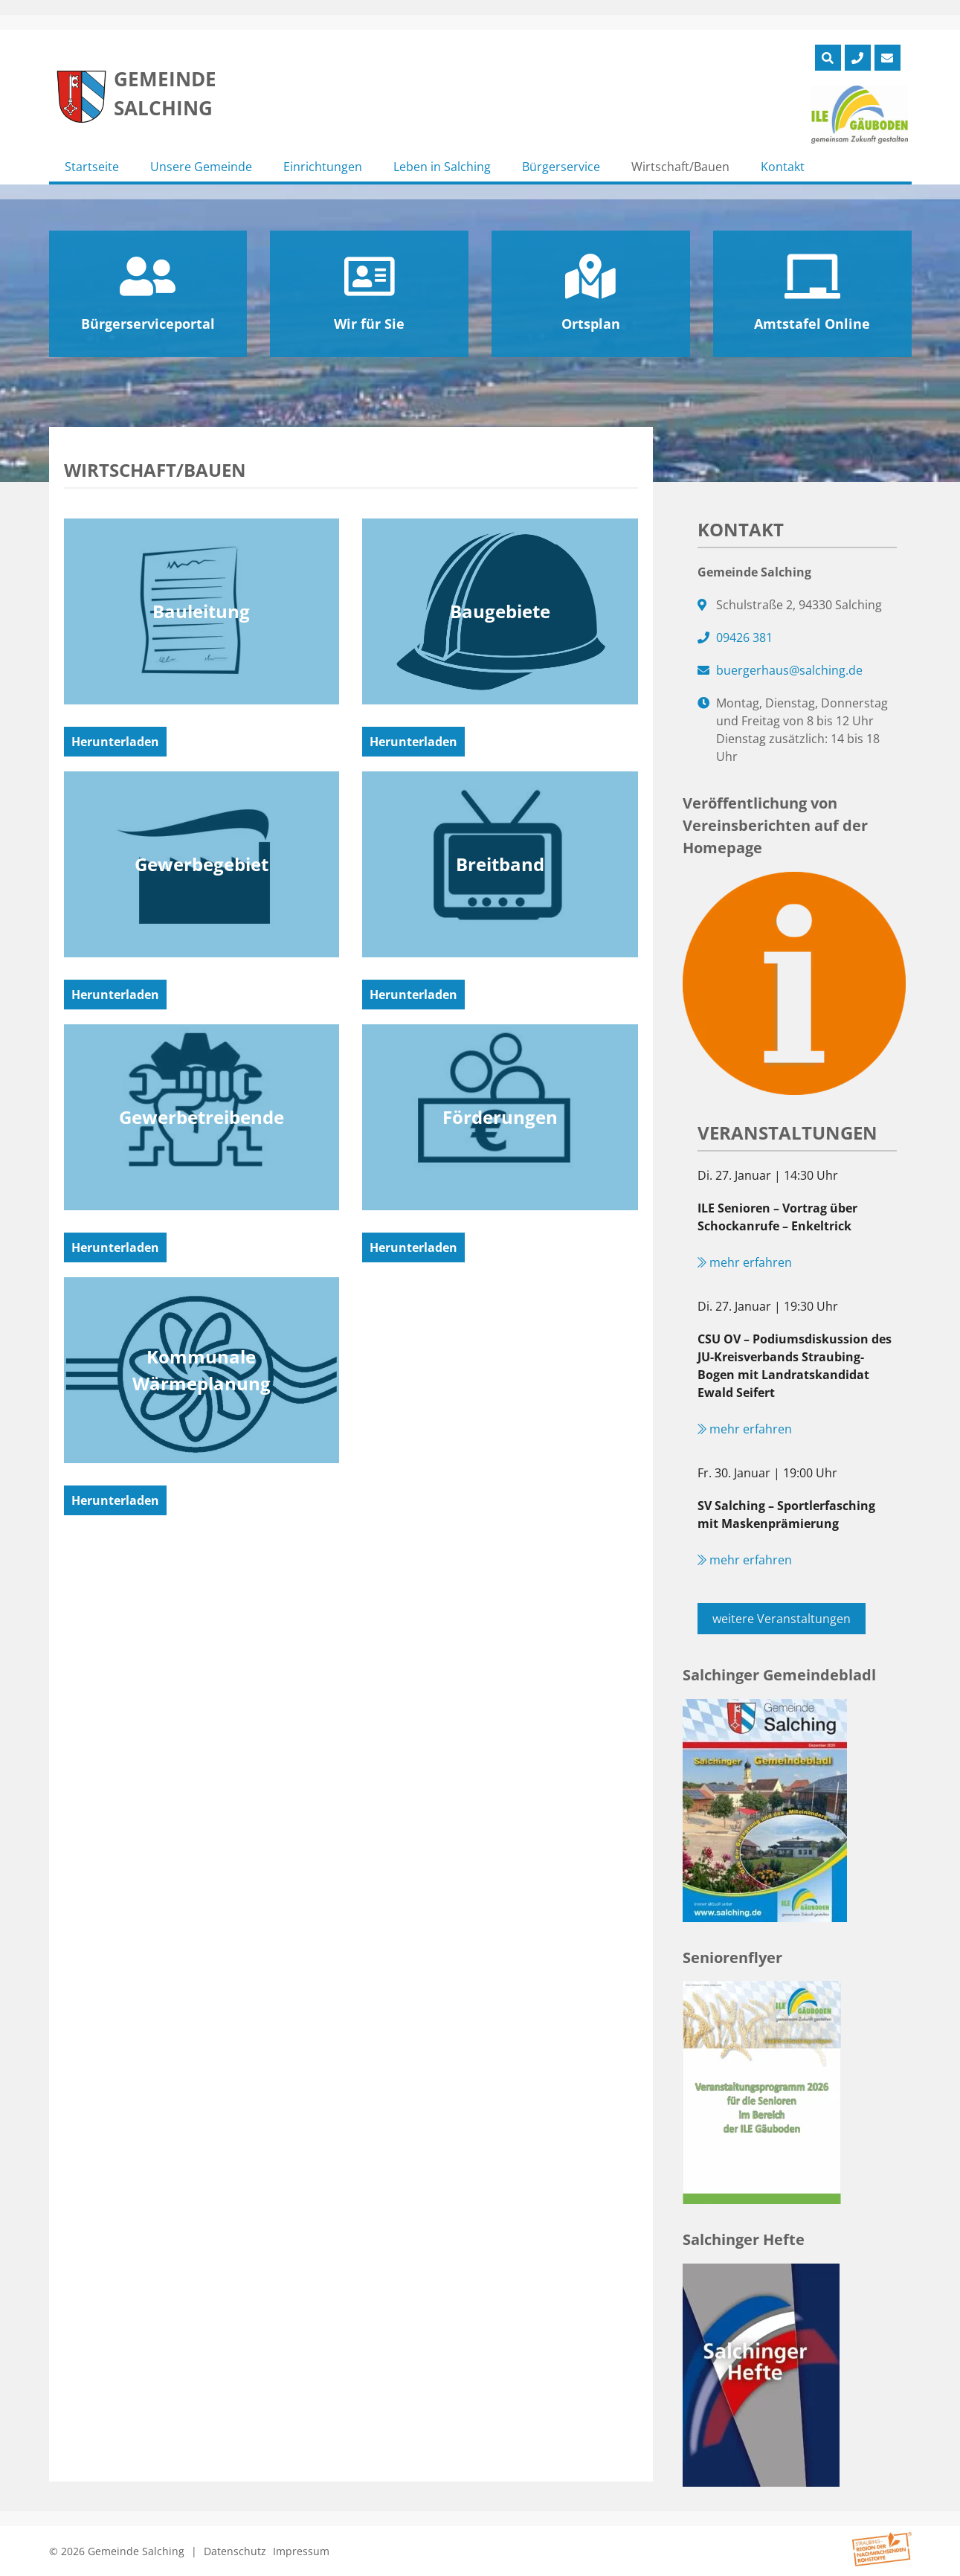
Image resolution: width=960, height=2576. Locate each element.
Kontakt (783, 166)
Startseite (92, 166)
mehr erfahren (745, 1262)
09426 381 (744, 637)
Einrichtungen (322, 166)
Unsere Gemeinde (201, 166)
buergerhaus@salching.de (789, 670)
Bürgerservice (561, 166)
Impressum (301, 2551)
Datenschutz (235, 2551)
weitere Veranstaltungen (781, 1618)
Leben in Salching (442, 166)
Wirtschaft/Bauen (680, 166)
